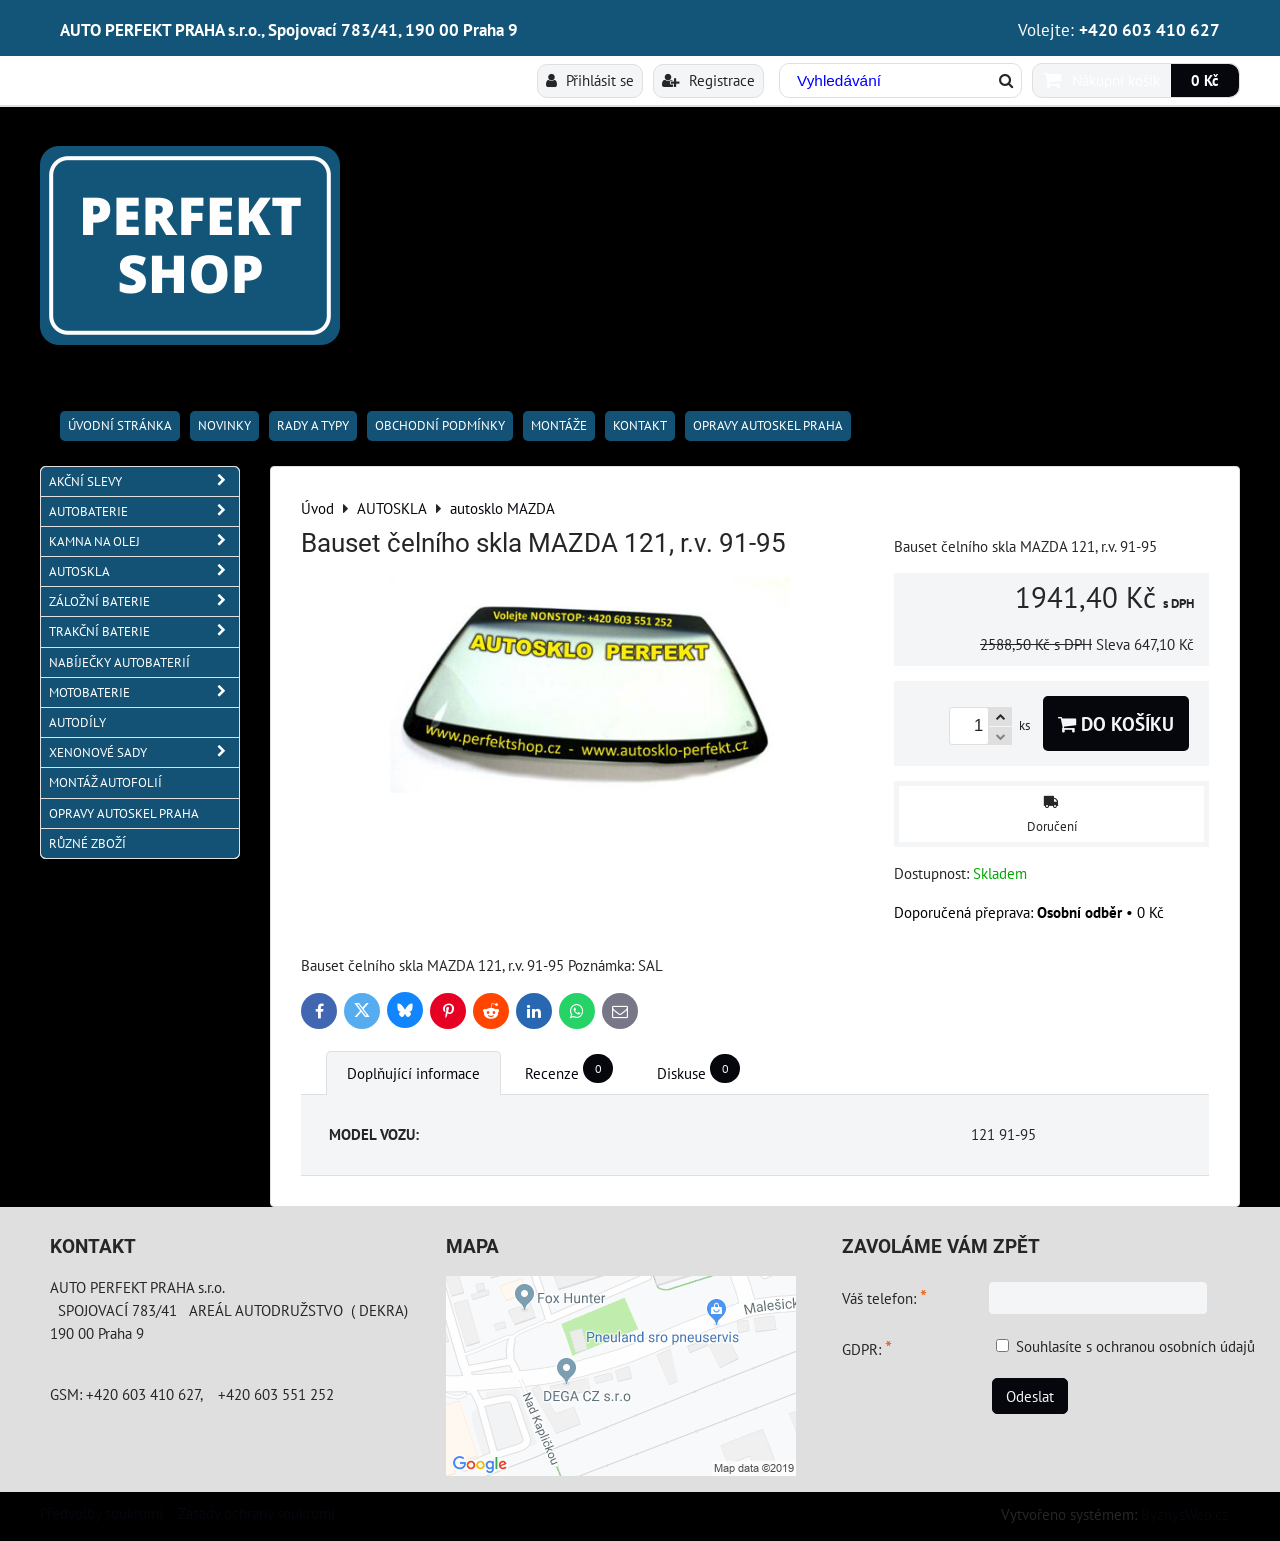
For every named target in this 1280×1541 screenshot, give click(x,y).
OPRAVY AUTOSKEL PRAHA (768, 425)
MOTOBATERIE (144, 692)
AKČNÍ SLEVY (144, 481)
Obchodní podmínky (440, 425)
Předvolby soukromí (101, 1513)
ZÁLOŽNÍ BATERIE (144, 601)
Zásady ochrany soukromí (256, 1513)
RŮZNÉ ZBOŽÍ (87, 843)
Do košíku (1116, 723)
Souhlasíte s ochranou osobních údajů (1135, 1346)
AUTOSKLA (144, 571)
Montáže (559, 425)
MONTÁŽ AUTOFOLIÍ (105, 782)
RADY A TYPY (313, 425)
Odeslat (1030, 1396)
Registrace (708, 80)
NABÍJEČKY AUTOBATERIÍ (119, 662)
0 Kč (1205, 80)
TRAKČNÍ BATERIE (144, 631)
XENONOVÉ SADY (144, 752)
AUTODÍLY (77, 722)
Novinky (224, 425)
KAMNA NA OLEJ (144, 541)
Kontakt (640, 425)
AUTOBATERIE (144, 511)
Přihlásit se (590, 80)
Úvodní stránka (120, 425)
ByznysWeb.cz (1185, 1514)
